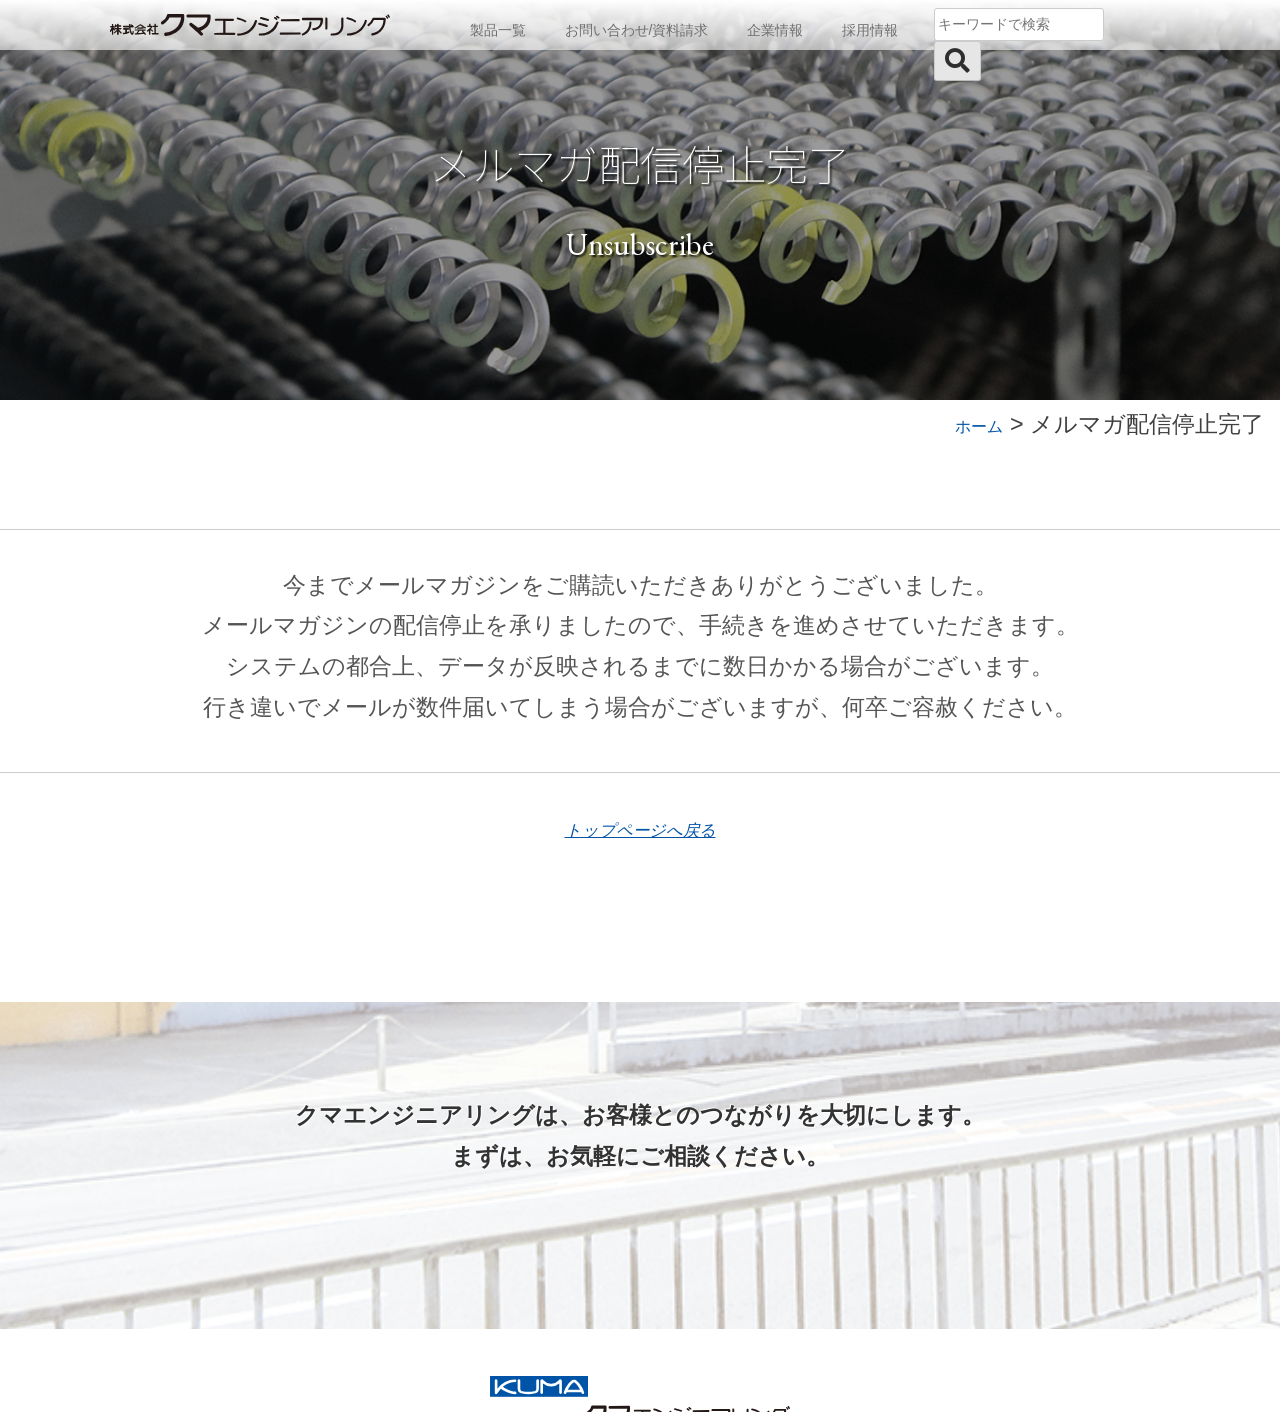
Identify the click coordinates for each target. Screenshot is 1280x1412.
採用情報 (869, 26)
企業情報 (771, 26)
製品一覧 (487, 26)
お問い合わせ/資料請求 (629, 26)
